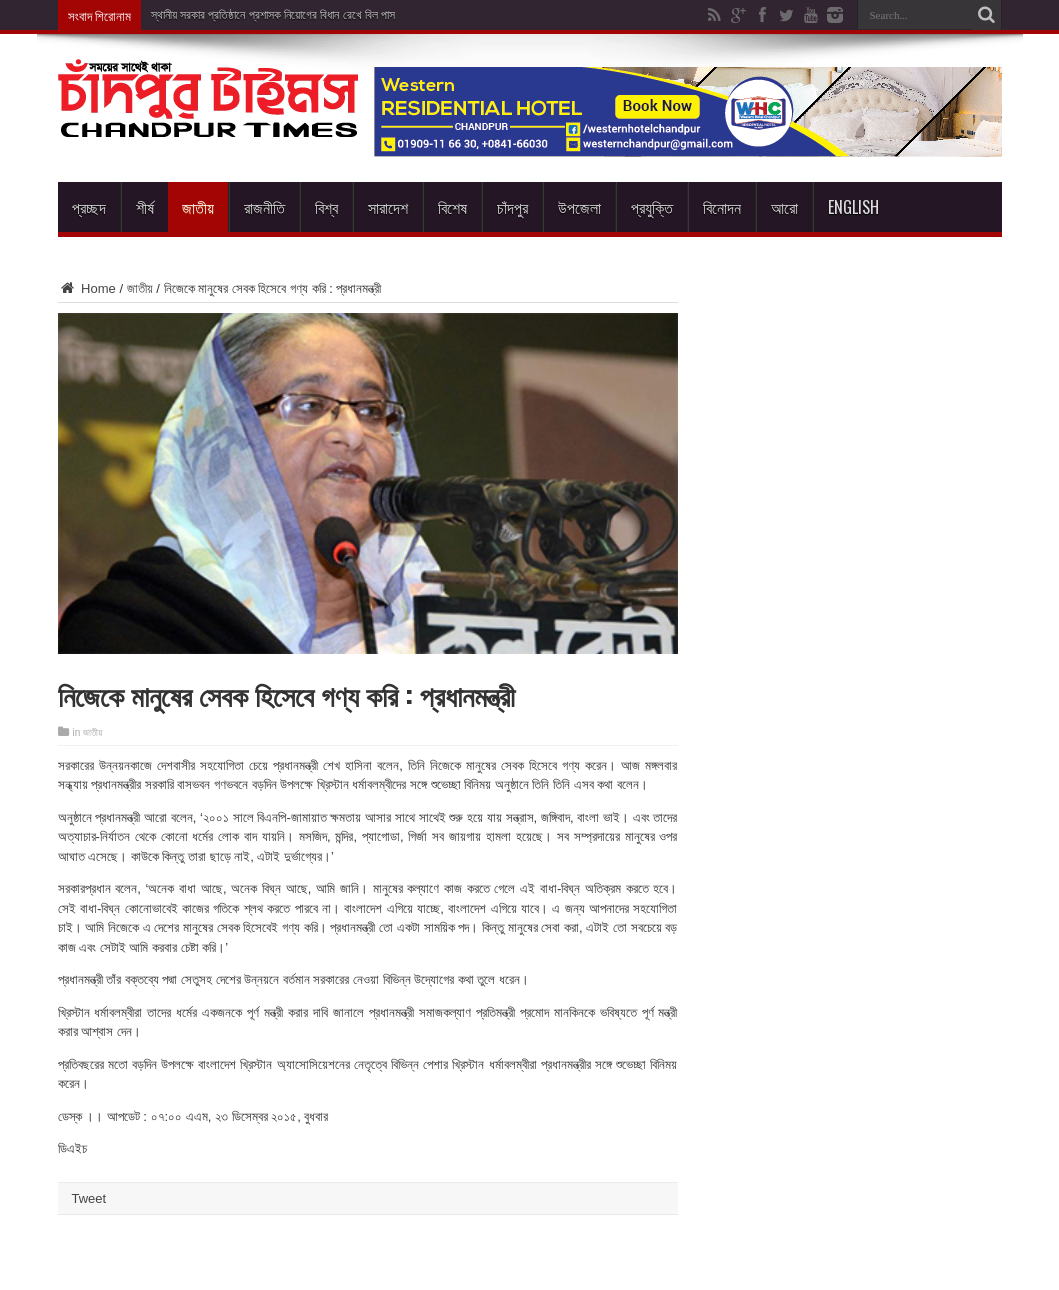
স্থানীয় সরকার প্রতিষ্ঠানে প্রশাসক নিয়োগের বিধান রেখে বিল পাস (273, 15)
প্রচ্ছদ (89, 207)
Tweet (89, 1198)
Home (87, 288)
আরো (784, 207)
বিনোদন (722, 207)
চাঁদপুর (512, 207)
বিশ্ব (326, 207)
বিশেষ (452, 207)
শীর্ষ (145, 207)
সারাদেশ (388, 207)
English (853, 207)
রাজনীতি (264, 207)
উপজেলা (579, 207)
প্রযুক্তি (652, 207)
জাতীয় (198, 207)
